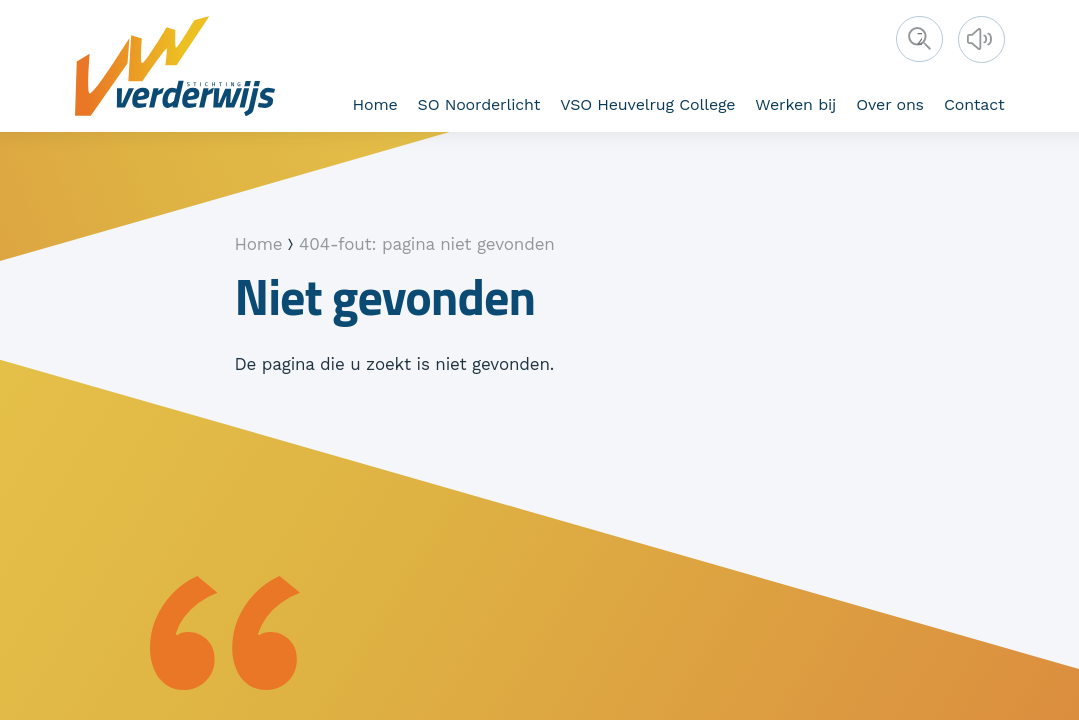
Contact (974, 104)
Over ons (890, 104)
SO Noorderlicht (479, 104)
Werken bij (795, 104)
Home (375, 104)
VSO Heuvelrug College (647, 104)
